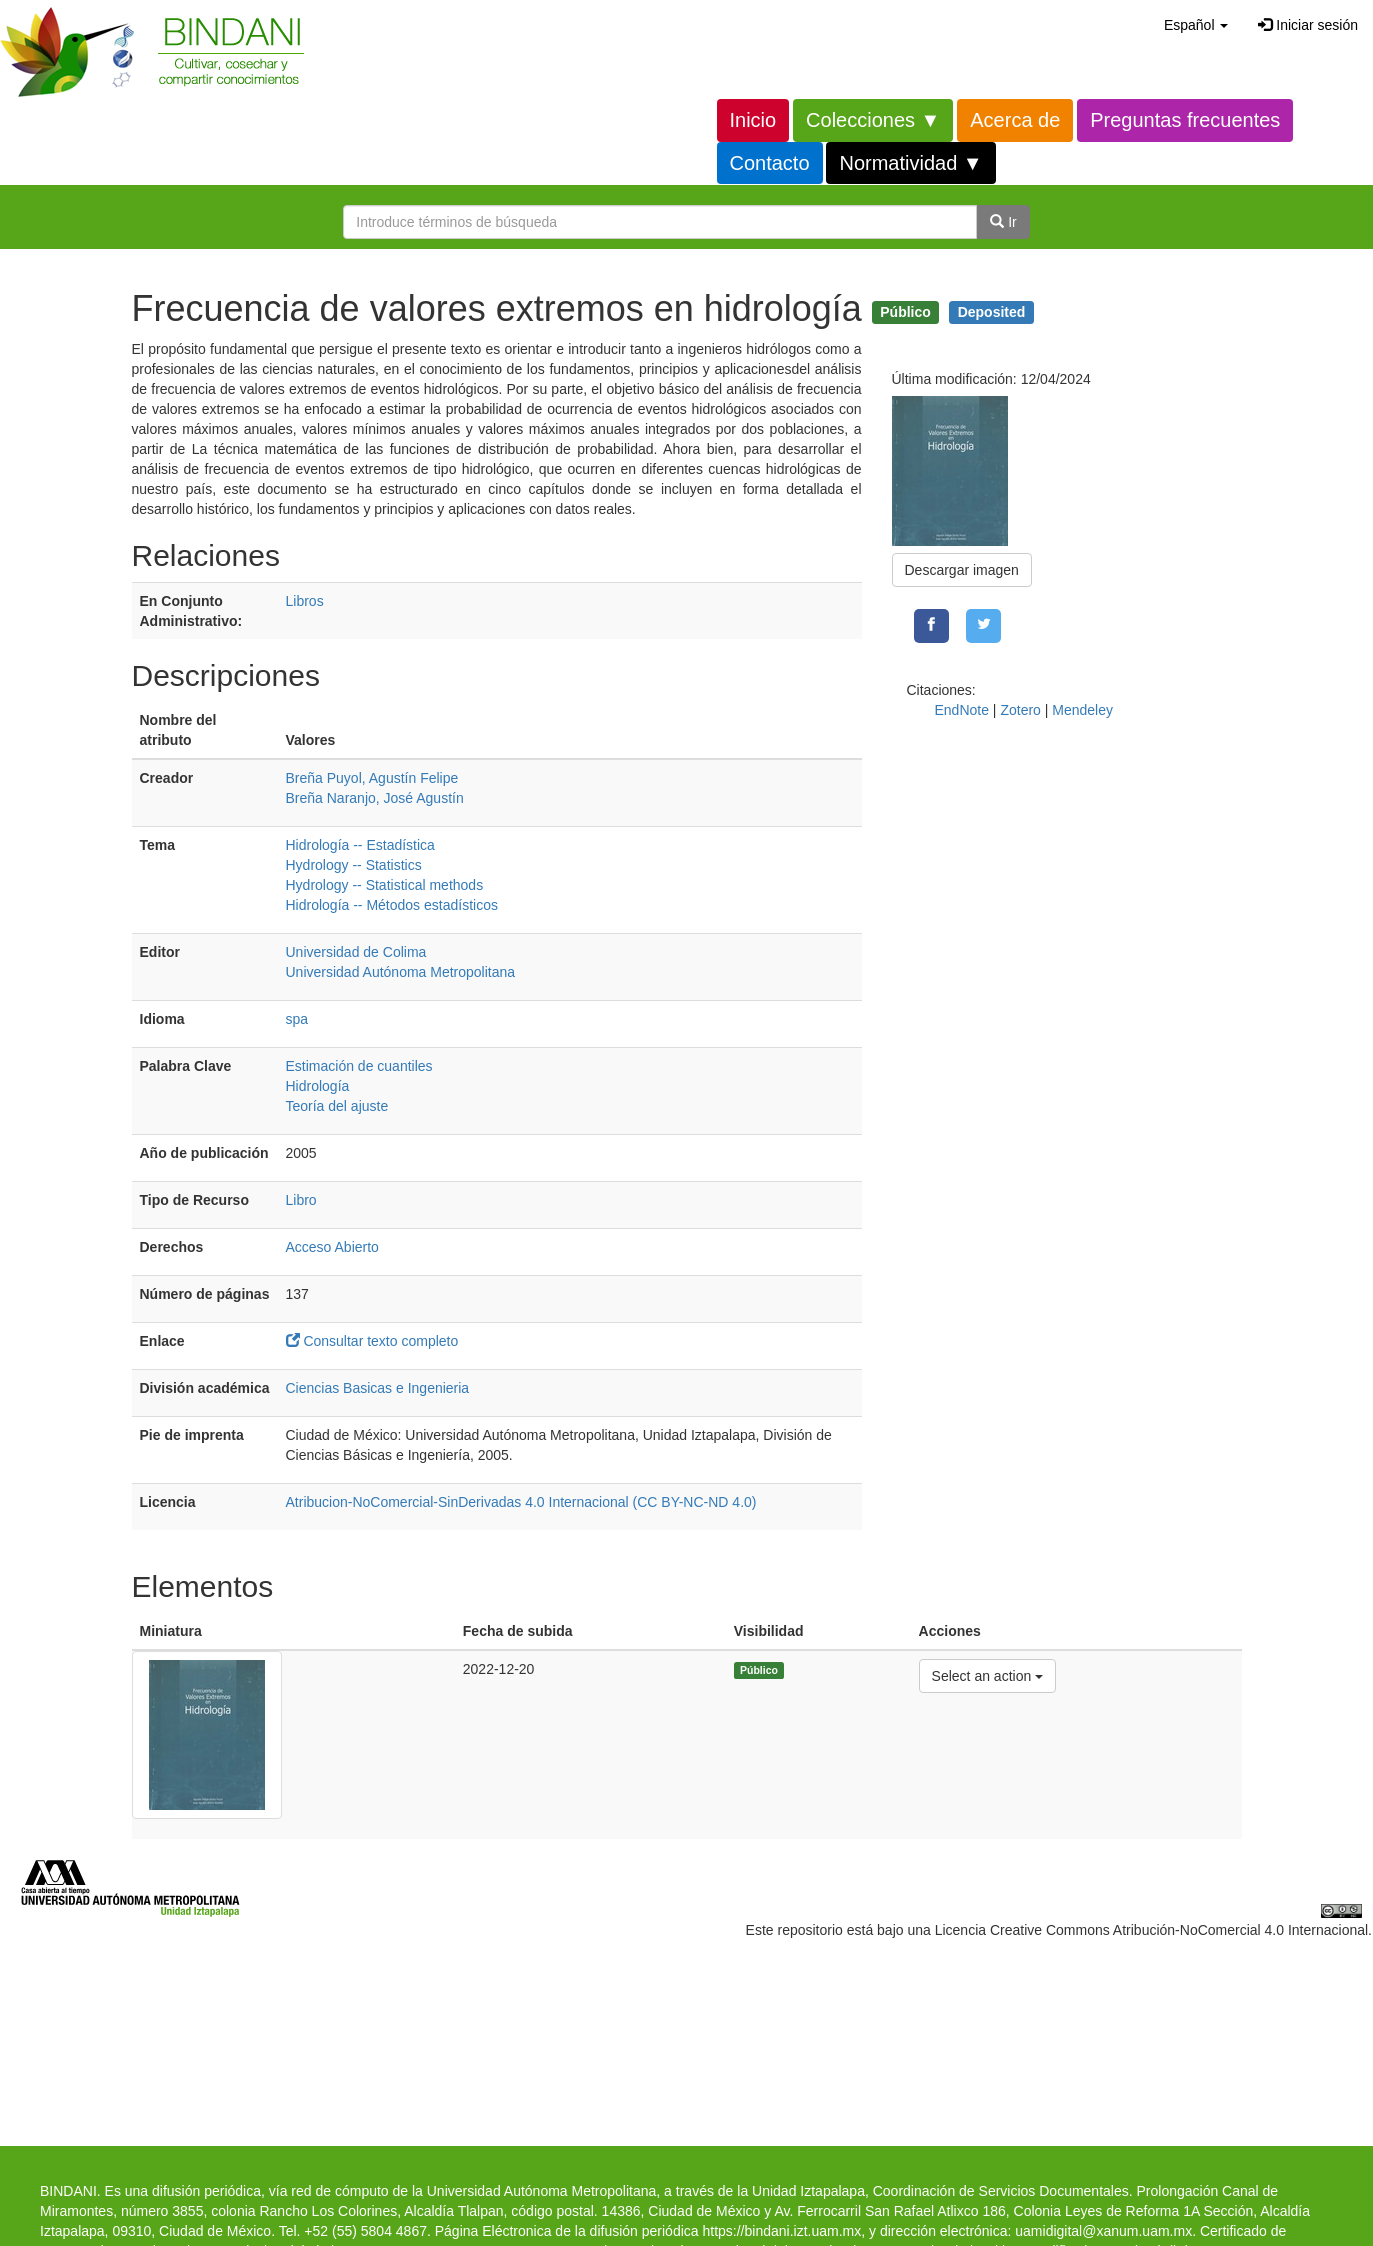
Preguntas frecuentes (1185, 120)
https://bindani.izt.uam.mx (781, 2231)
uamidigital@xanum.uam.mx (1103, 2231)
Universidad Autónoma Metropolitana (401, 972)
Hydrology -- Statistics (354, 865)
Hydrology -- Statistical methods (385, 885)
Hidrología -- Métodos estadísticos (392, 905)
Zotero (1020, 710)
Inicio (753, 120)
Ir (1003, 222)
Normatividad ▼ (910, 163)
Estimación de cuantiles (359, 1066)
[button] (1196, 25)
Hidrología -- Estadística (360, 845)
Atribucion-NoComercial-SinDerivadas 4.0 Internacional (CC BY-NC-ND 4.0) (521, 1502)
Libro (301, 1200)
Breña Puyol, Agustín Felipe (372, 778)
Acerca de (1015, 120)
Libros (305, 601)
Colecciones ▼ (873, 120)
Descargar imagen (962, 570)
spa (297, 1019)
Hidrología (318, 1086)
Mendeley (1082, 710)
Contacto (770, 163)
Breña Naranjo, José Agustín (375, 798)
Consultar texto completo (380, 1341)
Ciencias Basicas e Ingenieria (378, 1388)
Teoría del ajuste (337, 1106)
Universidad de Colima (356, 952)
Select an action (987, 1674)
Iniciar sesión (1308, 25)
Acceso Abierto (332, 1247)
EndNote (962, 710)
